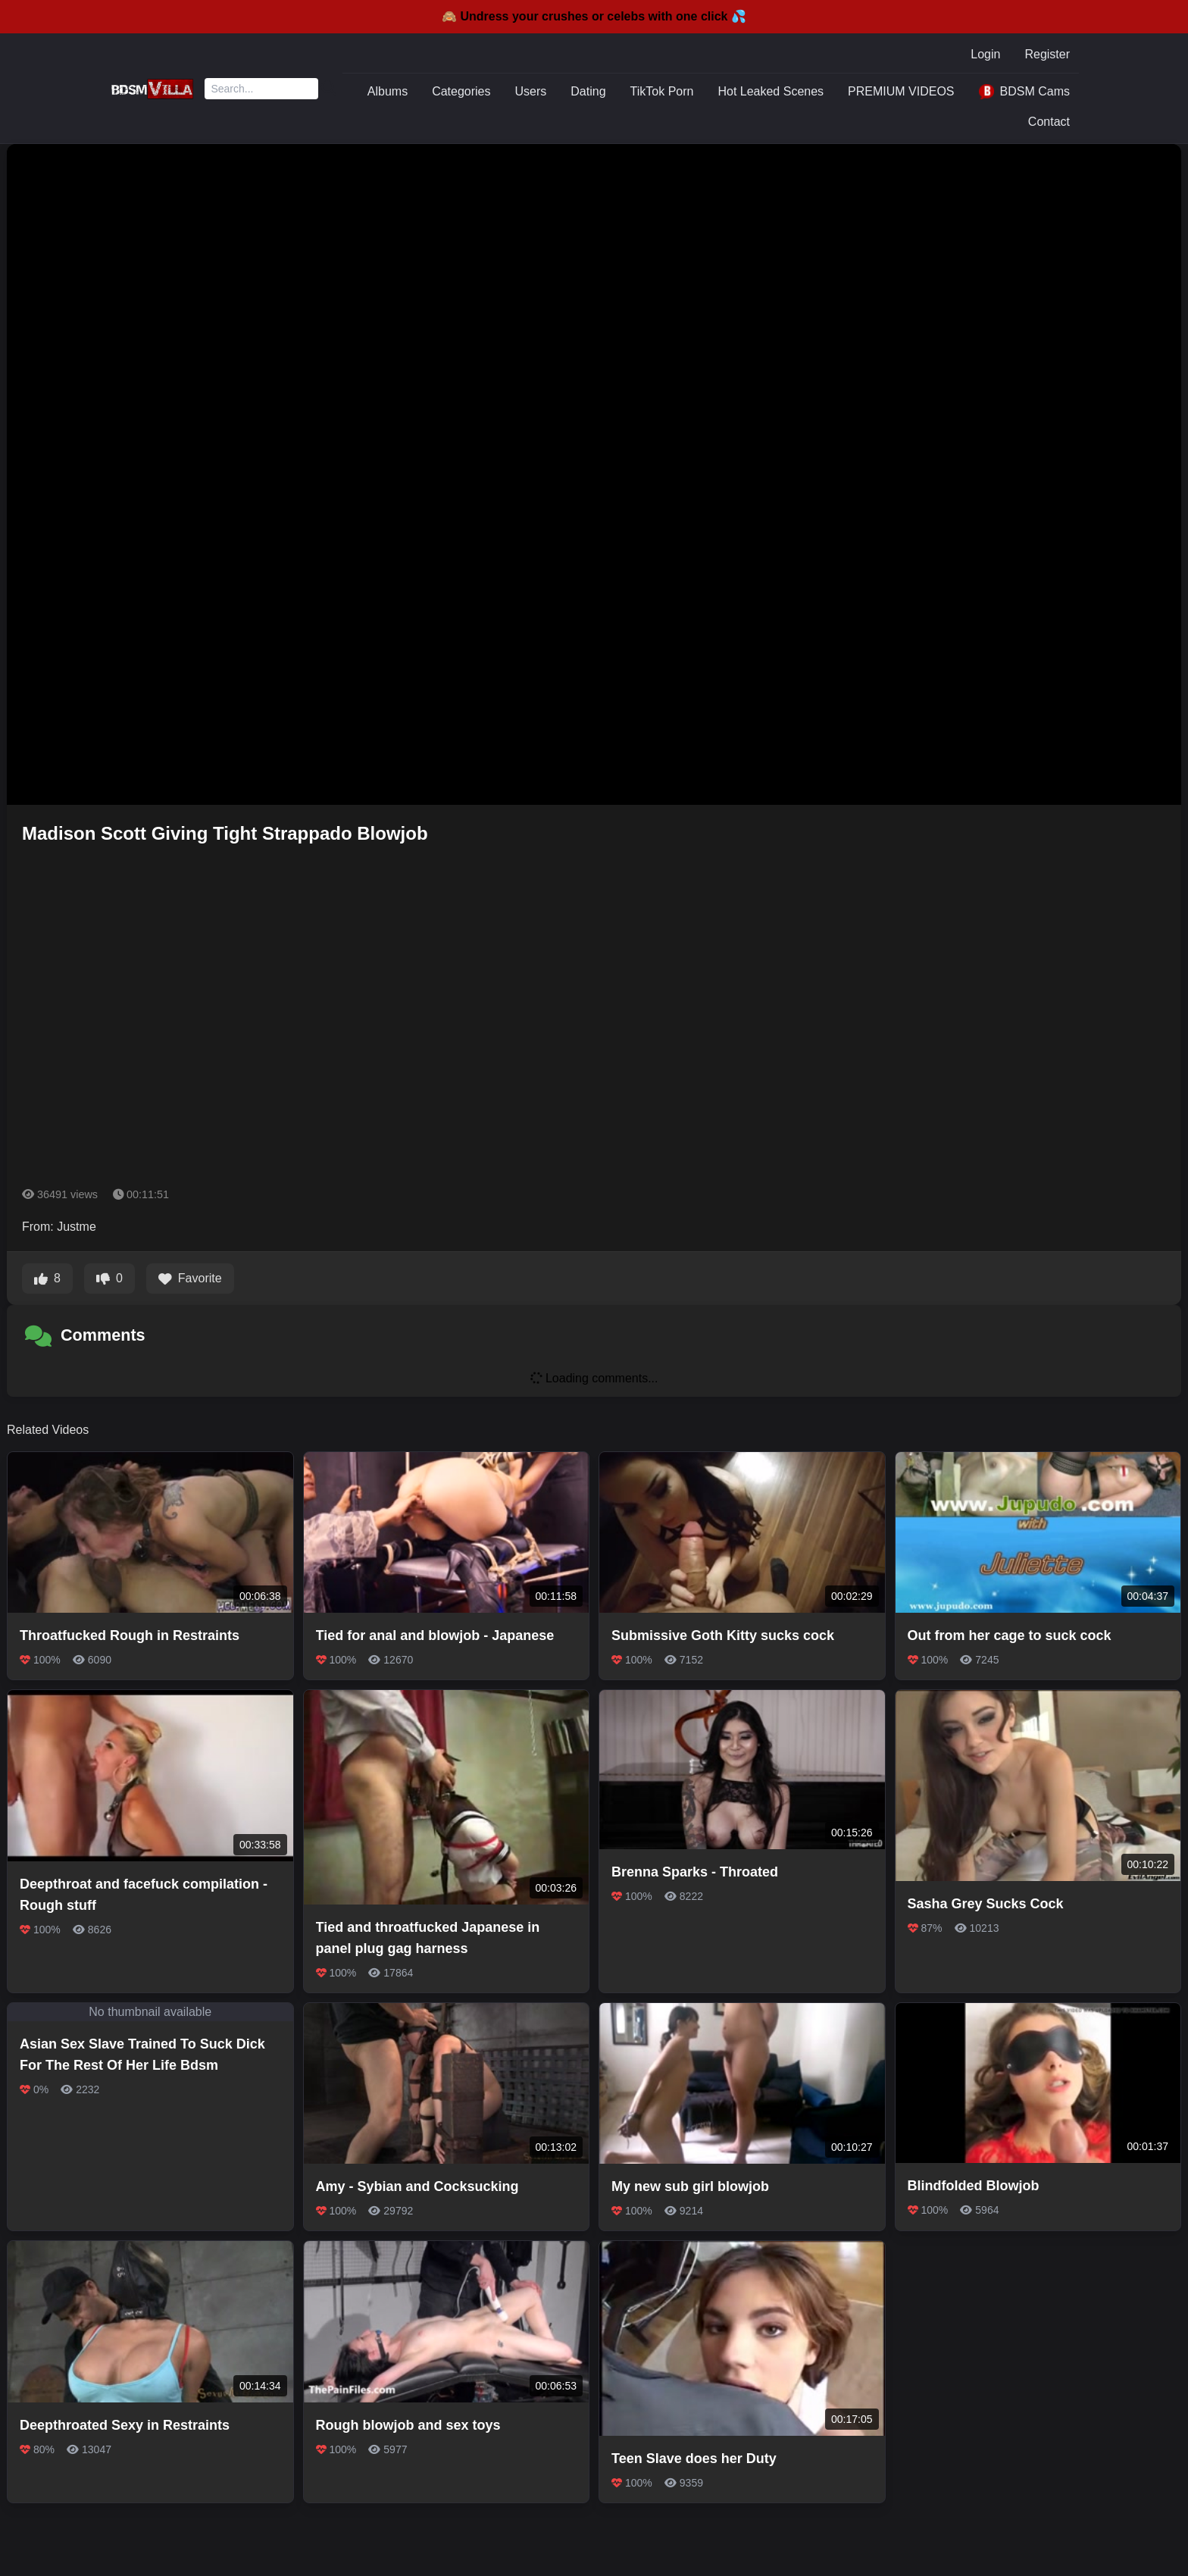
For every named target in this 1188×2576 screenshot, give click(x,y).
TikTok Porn (662, 91)
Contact (1049, 121)
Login (985, 54)
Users (531, 91)
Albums (387, 91)
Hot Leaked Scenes (770, 91)
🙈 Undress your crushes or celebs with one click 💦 (594, 16)
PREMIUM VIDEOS (901, 91)
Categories (461, 91)
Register (1047, 54)
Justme (76, 1226)
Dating (588, 91)
